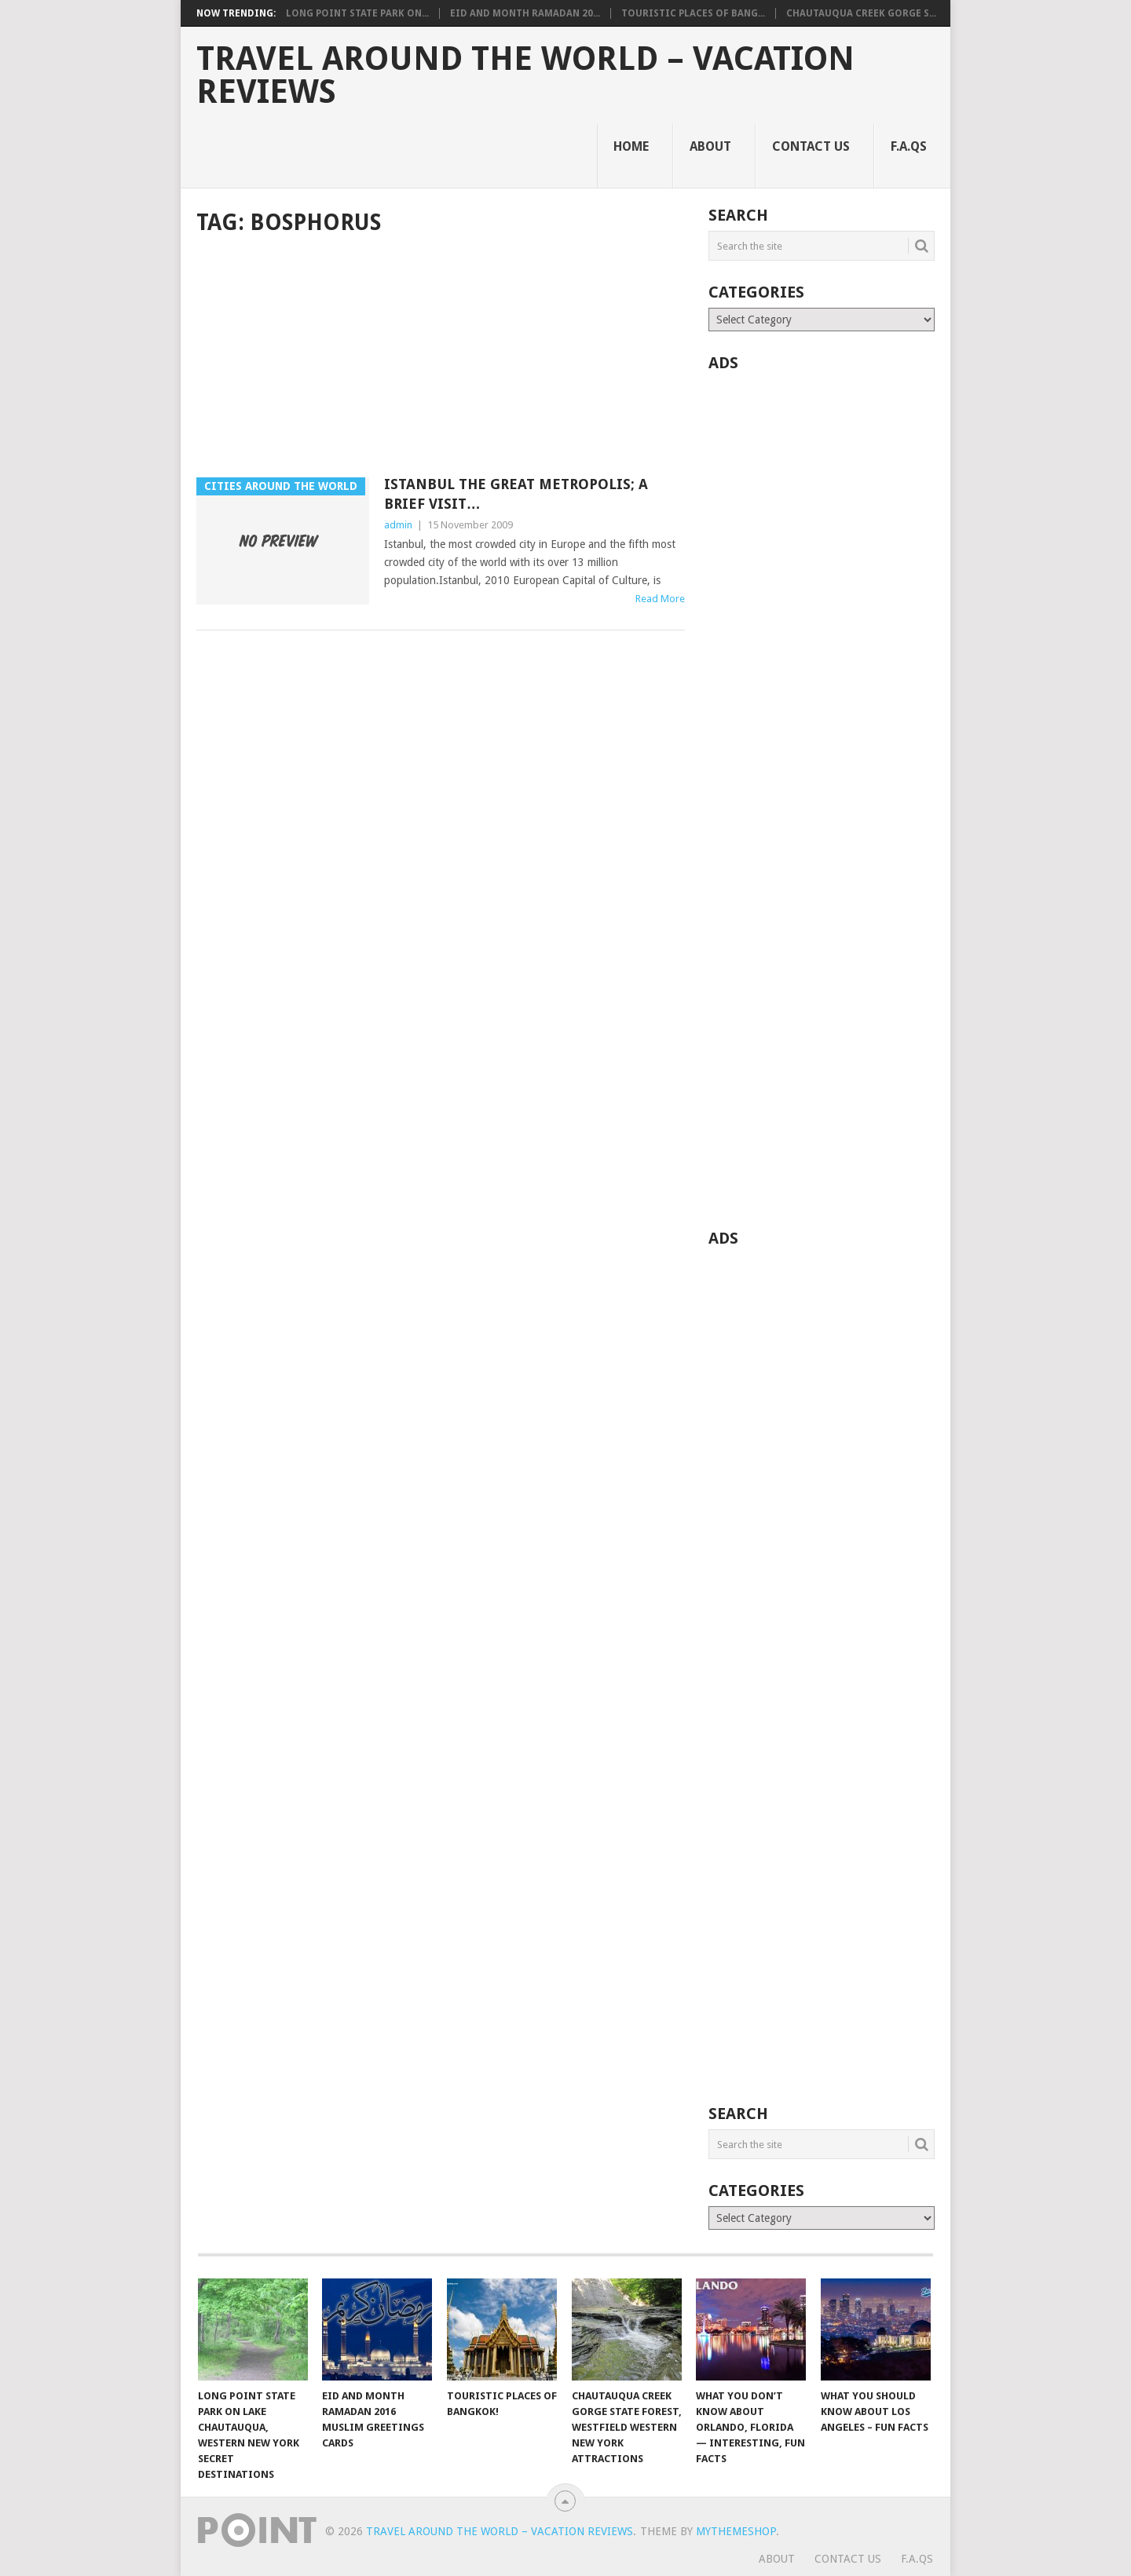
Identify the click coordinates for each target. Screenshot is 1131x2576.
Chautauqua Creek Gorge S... (861, 13)
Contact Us (811, 146)
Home (631, 146)
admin (398, 525)
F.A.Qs (909, 146)
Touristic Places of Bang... (693, 13)
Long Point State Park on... (357, 13)
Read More (660, 599)
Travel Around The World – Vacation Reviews (525, 75)
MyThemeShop (736, 2531)
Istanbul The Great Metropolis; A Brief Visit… (516, 494)
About (710, 146)
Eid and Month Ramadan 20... (525, 13)
